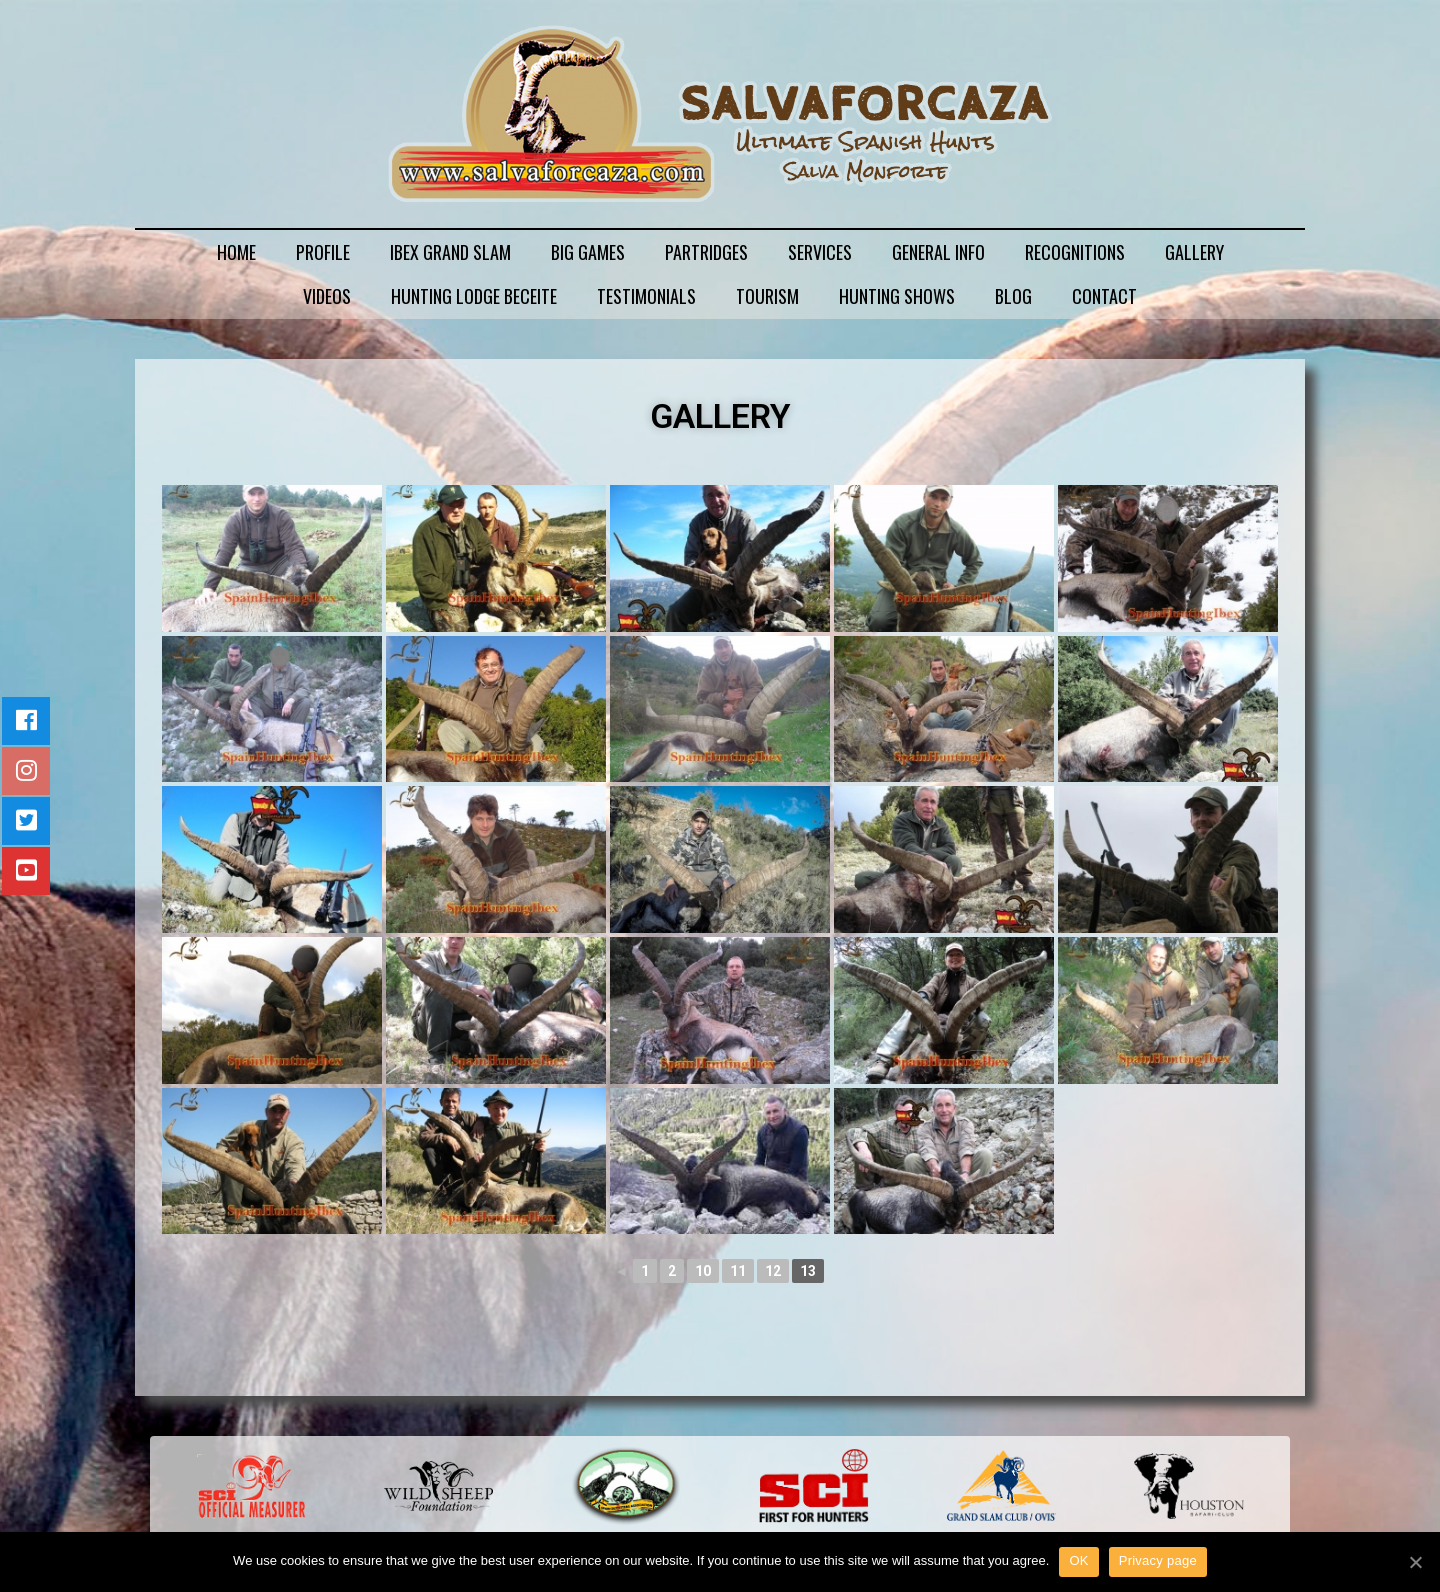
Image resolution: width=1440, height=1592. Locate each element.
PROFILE (323, 252)
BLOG (1013, 296)
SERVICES (820, 252)
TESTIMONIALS (646, 296)
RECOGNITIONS (1075, 252)
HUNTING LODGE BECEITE (474, 296)
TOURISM (767, 296)
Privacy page (1158, 1560)
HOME (236, 252)
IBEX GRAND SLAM (450, 252)
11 (738, 1271)
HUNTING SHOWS (897, 296)
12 (773, 1271)
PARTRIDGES (706, 252)
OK (1078, 1560)
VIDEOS (327, 296)
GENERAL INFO (938, 252)
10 (703, 1271)
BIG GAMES (588, 252)
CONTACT (1104, 296)
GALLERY (1194, 252)
